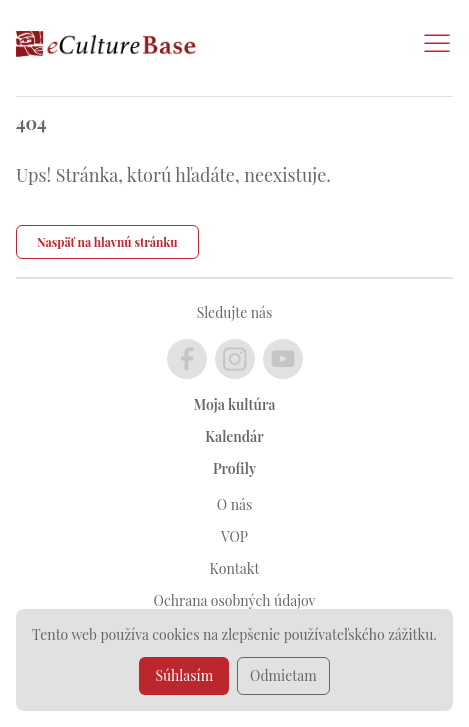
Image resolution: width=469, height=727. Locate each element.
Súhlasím (184, 675)
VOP (234, 536)
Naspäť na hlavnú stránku (107, 242)
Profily (234, 468)
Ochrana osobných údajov (235, 600)
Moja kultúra (235, 404)
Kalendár (234, 436)
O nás (234, 504)
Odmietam (283, 675)
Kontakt (235, 568)
